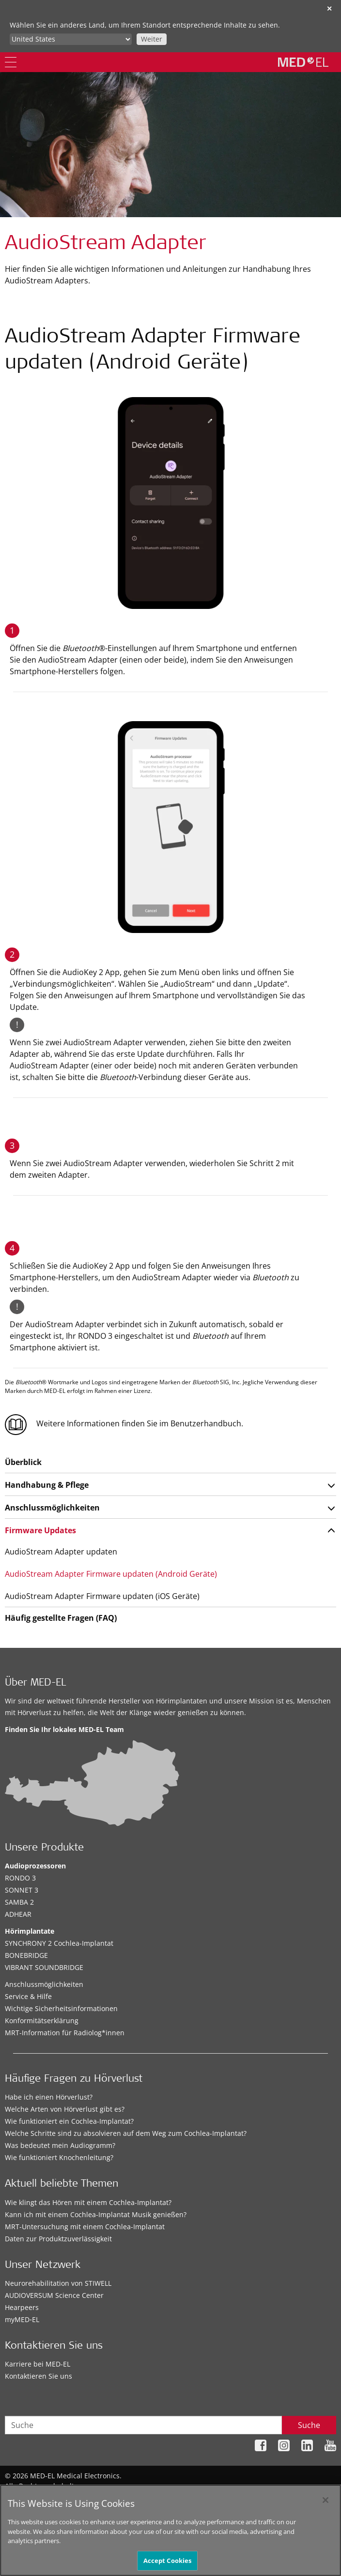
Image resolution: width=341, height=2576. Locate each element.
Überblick (23, 1462)
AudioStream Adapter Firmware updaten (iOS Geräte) (102, 1596)
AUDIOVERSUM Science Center (54, 2295)
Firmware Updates (40, 1530)
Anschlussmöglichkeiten (52, 1507)
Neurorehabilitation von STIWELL (58, 2283)
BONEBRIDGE (26, 1955)
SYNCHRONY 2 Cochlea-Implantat (59, 1943)
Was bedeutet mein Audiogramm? (60, 2145)
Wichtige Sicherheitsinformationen (61, 2008)
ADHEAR (18, 1914)
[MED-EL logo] (303, 62)
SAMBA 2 (19, 1902)
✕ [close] (329, 8)
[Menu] (10, 62)
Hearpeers (22, 2307)
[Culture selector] (71, 39)
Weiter (151, 39)
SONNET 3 (21, 1890)
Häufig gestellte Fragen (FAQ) (61, 1618)
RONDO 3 (20, 1877)
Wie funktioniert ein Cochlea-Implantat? (69, 2121)
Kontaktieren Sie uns (38, 2376)
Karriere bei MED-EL (37, 2364)
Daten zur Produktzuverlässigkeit (58, 2238)
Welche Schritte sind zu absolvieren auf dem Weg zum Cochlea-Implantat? (126, 2133)
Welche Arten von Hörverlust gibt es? (64, 2109)
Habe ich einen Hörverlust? (49, 2097)
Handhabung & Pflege (47, 1485)
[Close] (325, 2506)
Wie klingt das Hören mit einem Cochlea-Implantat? (88, 2202)
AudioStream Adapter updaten (61, 1551)
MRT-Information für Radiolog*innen (64, 2032)
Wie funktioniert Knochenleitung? (59, 2157)
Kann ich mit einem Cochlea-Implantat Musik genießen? (95, 2214)
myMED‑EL (22, 2319)
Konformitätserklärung (41, 2020)
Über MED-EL (35, 1683)
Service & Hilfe (28, 1996)
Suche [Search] (309, 2425)
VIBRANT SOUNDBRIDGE (44, 1967)
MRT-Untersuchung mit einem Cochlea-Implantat (85, 2226)
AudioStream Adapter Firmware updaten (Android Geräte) (111, 1574)
